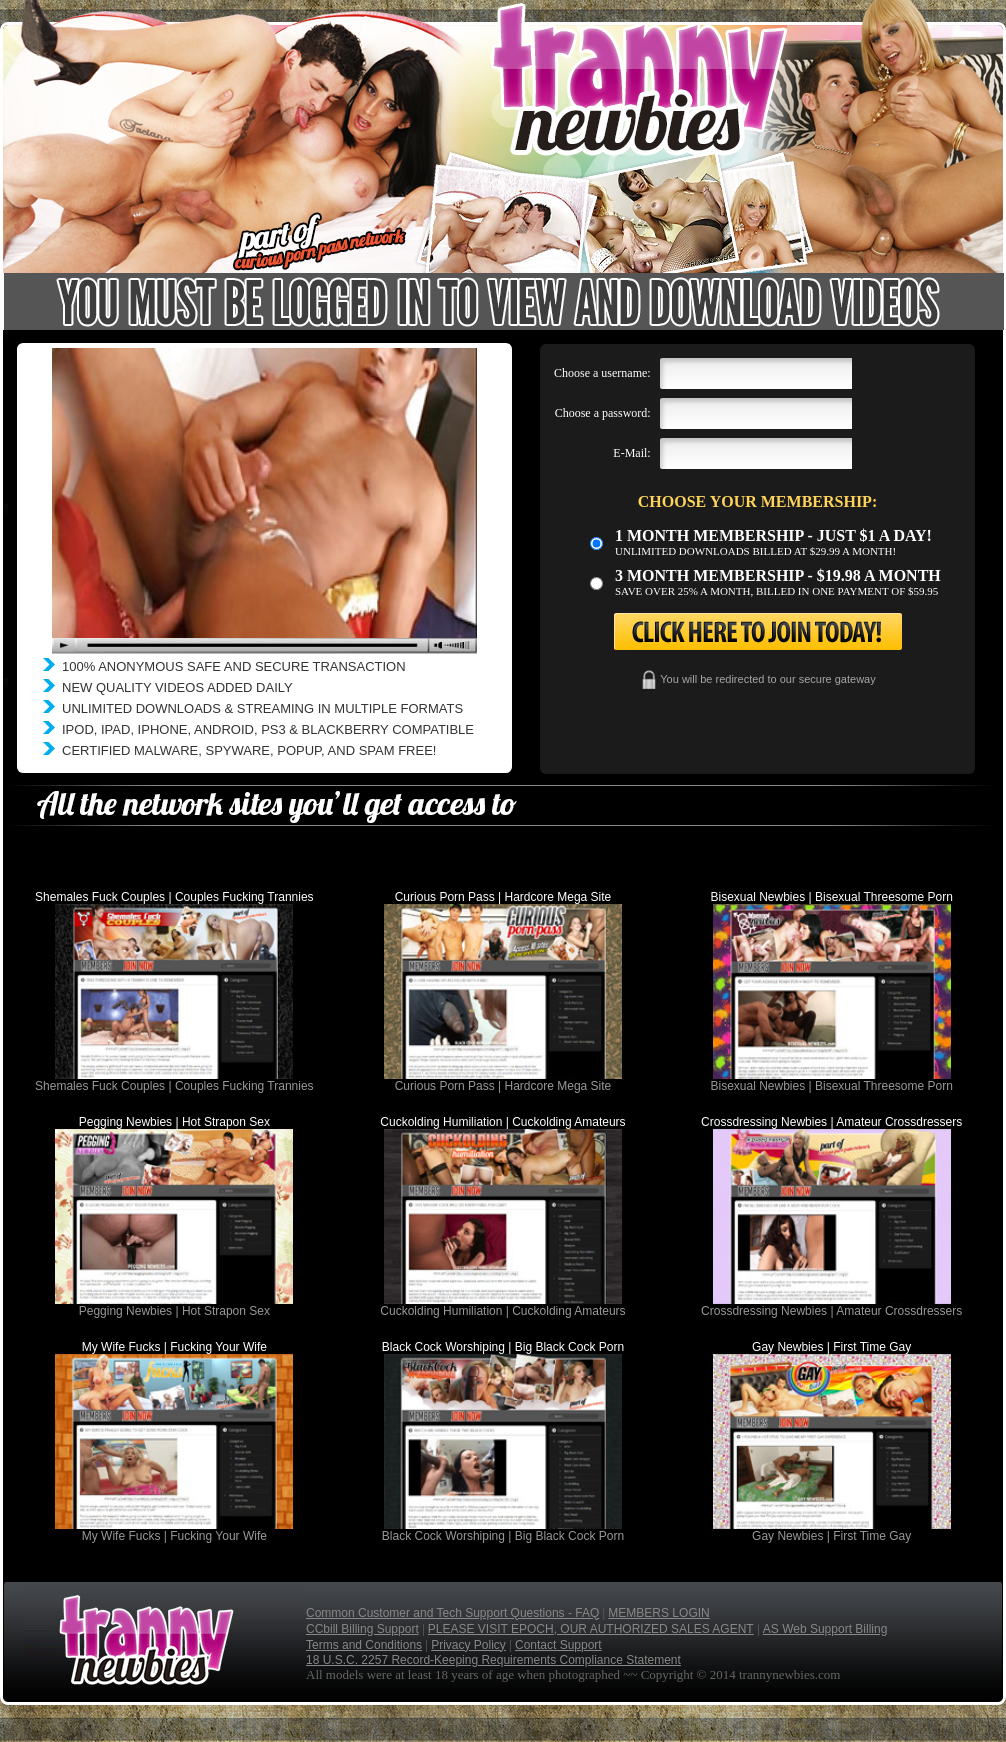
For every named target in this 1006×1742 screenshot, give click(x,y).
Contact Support (558, 1645)
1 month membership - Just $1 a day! (773, 535)
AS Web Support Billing (825, 1629)
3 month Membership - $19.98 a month (778, 575)
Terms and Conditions (364, 1645)
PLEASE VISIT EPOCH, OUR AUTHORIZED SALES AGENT (591, 1629)
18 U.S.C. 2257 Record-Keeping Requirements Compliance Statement (493, 1660)
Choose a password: (603, 413)
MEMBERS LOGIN (658, 1613)
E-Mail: (631, 453)
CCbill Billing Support (362, 1629)
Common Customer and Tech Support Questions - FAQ (452, 1613)
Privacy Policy (468, 1645)
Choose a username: (602, 373)
